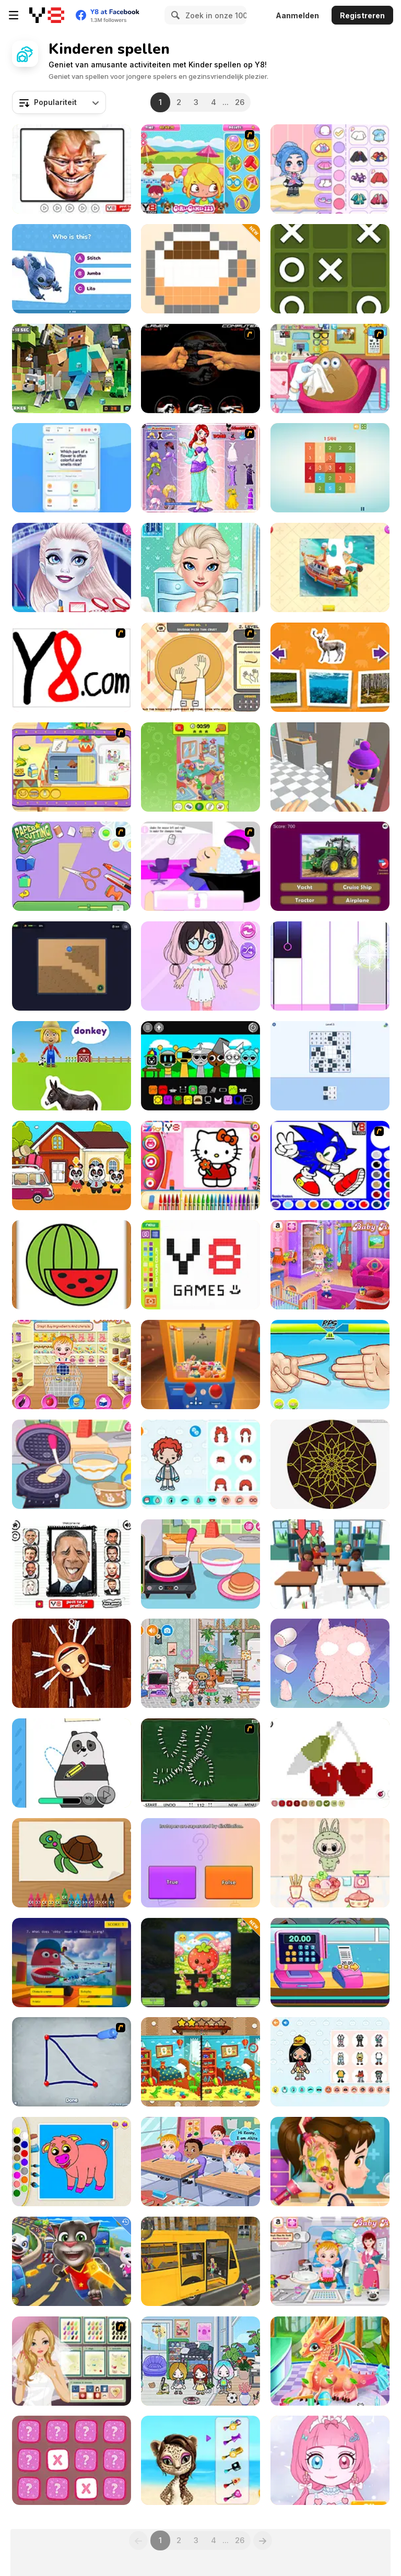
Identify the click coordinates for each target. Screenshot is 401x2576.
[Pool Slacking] (200, 169)
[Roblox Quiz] (71, 1962)
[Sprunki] (200, 1065)
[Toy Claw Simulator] (200, 1364)
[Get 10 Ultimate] (330, 467)
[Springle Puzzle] (200, 1962)
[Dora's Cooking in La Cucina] (71, 767)
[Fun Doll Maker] (330, 1663)
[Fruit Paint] (71, 1264)
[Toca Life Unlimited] (200, 1464)
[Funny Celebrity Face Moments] (71, 169)
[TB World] (330, 2061)
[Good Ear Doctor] (330, 2161)
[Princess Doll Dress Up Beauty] (330, 2460)
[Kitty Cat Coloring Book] (200, 1165)
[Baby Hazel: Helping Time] (330, 1264)
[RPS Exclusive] (330, 1364)
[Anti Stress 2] (71, 1663)
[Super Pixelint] (200, 268)
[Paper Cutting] (71, 866)
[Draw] (71, 667)
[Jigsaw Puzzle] (330, 567)
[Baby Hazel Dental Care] (330, 2261)
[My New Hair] (200, 866)
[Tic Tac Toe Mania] (330, 268)
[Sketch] (71, 2061)
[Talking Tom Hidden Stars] (71, 2261)
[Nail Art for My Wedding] (71, 2361)
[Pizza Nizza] (200, 667)
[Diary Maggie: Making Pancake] (200, 1564)
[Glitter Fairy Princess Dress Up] (200, 467)
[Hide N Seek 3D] (330, 767)
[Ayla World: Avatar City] (330, 169)
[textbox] (59, 102)
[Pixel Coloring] (330, 1763)
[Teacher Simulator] (330, 1564)
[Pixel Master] (200, 1264)
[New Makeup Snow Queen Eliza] (71, 567)
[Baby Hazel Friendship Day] (200, 2161)
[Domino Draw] (200, 1763)
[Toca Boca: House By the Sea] (200, 2361)
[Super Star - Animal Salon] (200, 2460)
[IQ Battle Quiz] (200, 1862)
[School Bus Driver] (200, 2261)
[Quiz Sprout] (71, 467)
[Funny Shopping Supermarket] (330, 1962)
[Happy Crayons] (71, 1862)
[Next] (262, 2540)
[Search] (173, 15)
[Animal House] (330, 667)
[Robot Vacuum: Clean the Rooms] (71, 966)
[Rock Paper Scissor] (200, 368)
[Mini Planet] (71, 2460)
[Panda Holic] (330, 966)
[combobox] (59, 102)
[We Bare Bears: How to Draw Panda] (71, 1763)
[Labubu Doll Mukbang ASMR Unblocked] (330, 1862)
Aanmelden (297, 15)
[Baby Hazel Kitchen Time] (71, 1364)
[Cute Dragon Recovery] (330, 2361)
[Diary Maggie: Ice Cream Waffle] (71, 1464)
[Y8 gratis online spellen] (46, 15)
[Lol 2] (71, 1564)
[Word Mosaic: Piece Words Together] (330, 1065)
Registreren (362, 15)
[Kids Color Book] (71, 2161)
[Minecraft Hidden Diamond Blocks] (71, 368)
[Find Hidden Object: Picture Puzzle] (200, 767)
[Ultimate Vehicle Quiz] (330, 866)
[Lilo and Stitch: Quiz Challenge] (71, 268)
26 (239, 102)
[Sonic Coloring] (330, 1165)
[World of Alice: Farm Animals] (71, 1065)
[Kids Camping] (71, 1165)
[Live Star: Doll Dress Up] (200, 966)
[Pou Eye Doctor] (330, 368)
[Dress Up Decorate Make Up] (200, 567)
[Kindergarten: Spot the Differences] (200, 2061)
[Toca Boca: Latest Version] (200, 1663)
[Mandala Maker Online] (330, 1464)
